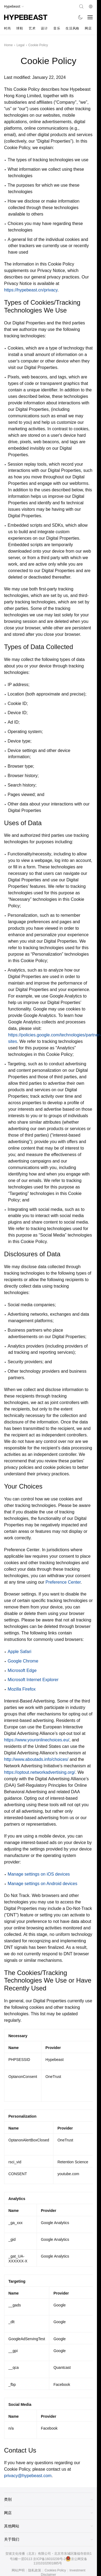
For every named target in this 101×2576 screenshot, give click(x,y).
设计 (44, 28)
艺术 (32, 28)
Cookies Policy (55, 2570)
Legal (20, 45)
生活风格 (72, 28)
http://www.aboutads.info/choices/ (36, 1759)
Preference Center (63, 1582)
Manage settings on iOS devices (39, 1874)
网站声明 (18, 2570)
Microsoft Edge (22, 1670)
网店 (88, 28)
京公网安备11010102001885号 (60, 2561)
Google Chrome (23, 1661)
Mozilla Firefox (21, 1689)
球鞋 (19, 28)
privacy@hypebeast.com (27, 2475)
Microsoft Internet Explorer (33, 1679)
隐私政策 (34, 2570)
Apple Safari (19, 1651)
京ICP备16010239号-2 (49, 2559)
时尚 (7, 28)
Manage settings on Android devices (42, 1883)
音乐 (56, 28)
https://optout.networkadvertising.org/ (39, 1772)
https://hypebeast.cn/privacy (30, 290)
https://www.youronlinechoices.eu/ (36, 1740)
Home (8, 45)
